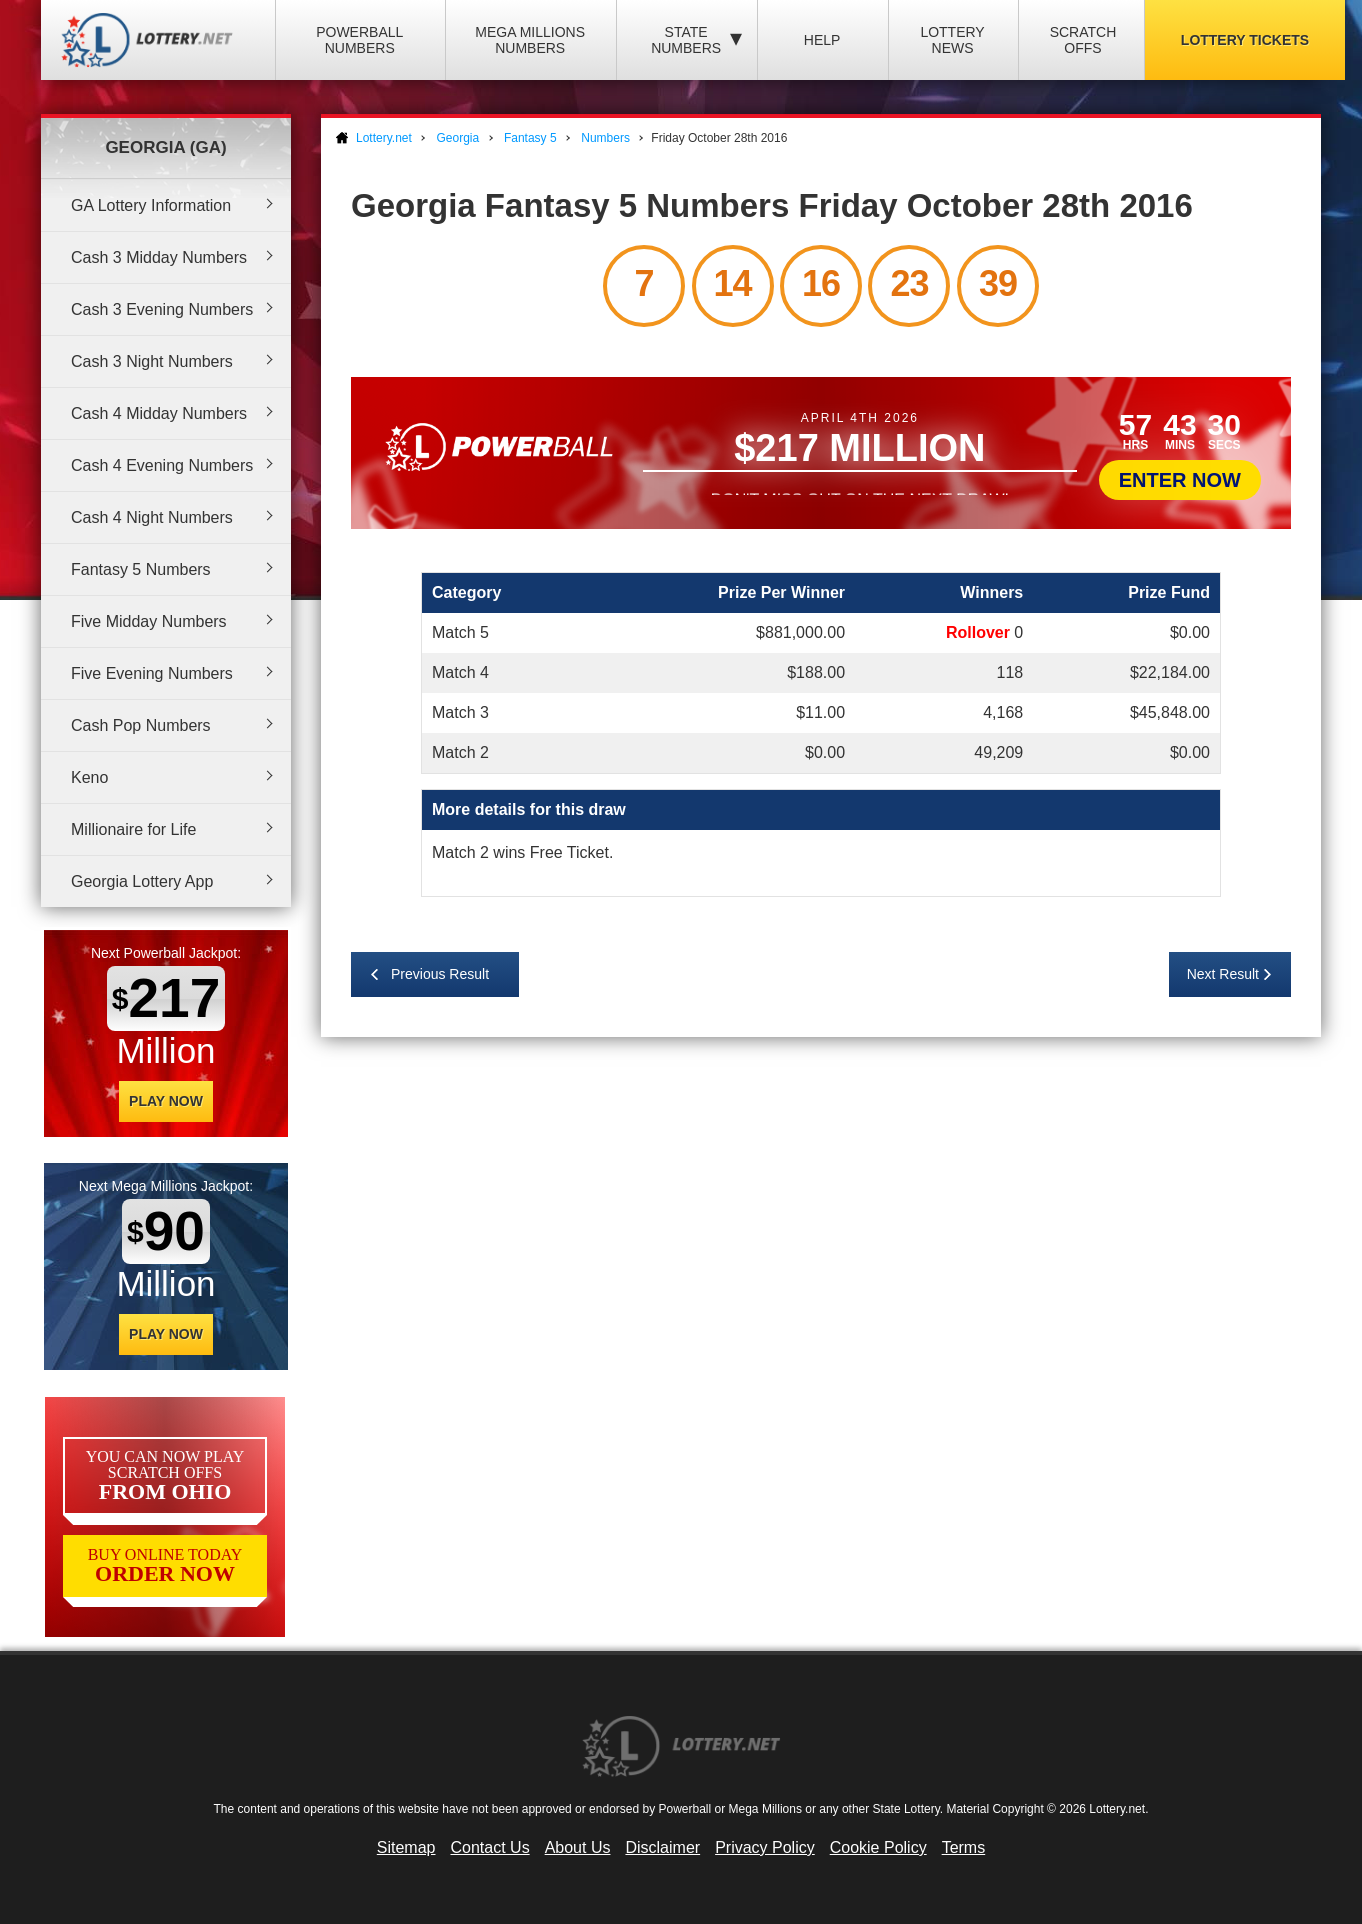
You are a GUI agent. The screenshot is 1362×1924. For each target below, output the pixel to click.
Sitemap (406, 1847)
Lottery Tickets (1245, 40)
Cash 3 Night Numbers (152, 361)
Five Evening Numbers (152, 673)
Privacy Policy (765, 1847)
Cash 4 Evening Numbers (162, 465)
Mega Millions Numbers (530, 40)
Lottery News (952, 40)
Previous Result (440, 974)
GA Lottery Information (151, 205)
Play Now (166, 1101)
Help (822, 40)
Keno (89, 777)
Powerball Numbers (359, 40)
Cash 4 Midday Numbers (159, 413)
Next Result (1223, 974)
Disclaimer (662, 1847)
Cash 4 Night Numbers (152, 517)
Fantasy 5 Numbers (141, 569)
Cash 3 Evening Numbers (162, 309)
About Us (578, 1847)
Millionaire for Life (133, 829)
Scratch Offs (1083, 40)
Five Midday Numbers (149, 621)
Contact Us (490, 1847)
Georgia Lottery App (142, 881)
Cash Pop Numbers (141, 725)
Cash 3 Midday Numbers (159, 257)
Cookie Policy (878, 1847)
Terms (964, 1847)
